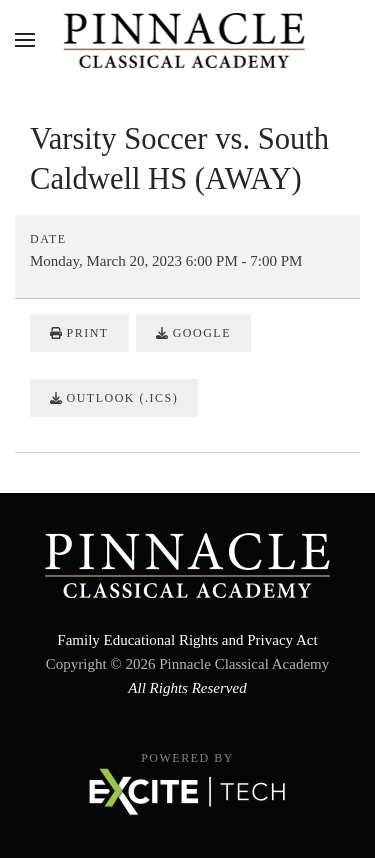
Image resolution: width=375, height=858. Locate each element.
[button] (25, 40)
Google (193, 333)
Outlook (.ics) (114, 398)
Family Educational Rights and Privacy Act (187, 640)
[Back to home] (187, 40)
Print (79, 333)
